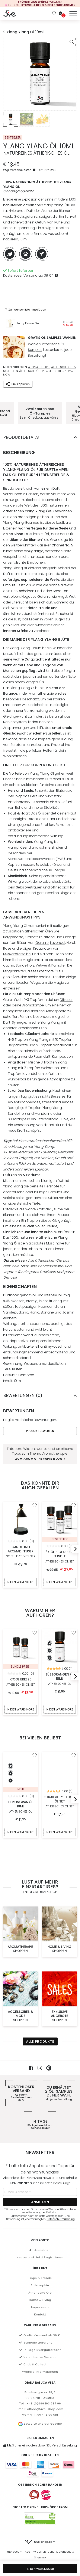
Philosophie (40, 2270)
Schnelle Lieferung (36, 2328)
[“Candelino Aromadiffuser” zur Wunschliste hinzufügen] (34, 1490)
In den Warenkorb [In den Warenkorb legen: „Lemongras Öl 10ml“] (20, 1817)
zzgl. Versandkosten (20, 170)
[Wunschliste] (54, 13)
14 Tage (40, 2109)
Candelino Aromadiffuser (20, 1537)
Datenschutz (65, 2537)
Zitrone (49, 922)
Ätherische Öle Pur (33, 356)
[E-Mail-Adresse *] (40, 2177)
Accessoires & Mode (20, 2000)
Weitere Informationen (40, 2357)
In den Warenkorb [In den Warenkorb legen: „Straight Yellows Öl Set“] (59, 1817)
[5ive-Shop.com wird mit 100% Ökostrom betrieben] (40, 2503)
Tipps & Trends (40, 2263)
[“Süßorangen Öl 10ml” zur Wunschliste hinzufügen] (73, 1617)
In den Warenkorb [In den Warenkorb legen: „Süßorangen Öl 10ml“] (59, 1694)
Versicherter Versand (38, 2342)
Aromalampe (33, 990)
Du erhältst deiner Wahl (59, 2078)
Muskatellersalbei (17, 939)
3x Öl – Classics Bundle (60, 1542)
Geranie (42, 927)
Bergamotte (13, 922)
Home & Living (60, 1933)
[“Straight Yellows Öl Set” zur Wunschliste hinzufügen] (73, 1740)
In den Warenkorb (52, 286)
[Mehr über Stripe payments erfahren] (40, 2556)
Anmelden (40, 2235)
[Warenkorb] (62, 13)
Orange (69, 922)
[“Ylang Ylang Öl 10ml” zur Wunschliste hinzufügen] (25, 294)
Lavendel (57, 927)
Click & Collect (33, 2349)
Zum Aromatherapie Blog (40, 1444)
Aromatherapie (39, 352)
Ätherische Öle (40, 2278)
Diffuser (66, 984)
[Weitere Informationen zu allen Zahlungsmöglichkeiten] (40, 2454)
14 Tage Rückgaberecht (40, 2335)
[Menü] (73, 12)
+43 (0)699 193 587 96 (43, 2388)
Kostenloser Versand (21, 2078)
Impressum (40, 2292)
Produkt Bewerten (40, 1416)
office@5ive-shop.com (45, 2394)
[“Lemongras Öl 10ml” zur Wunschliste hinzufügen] (34, 1740)
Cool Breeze (20, 1667)
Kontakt (40, 2299)
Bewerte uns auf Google (40, 2409)
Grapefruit (33, 922)
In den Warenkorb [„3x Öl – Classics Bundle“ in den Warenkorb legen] (59, 1567)
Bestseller (55, 356)
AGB (28, 2537)
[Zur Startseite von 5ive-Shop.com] (40, 2527)
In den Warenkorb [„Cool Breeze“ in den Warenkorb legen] (20, 1694)
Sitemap (40, 2542)
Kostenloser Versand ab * (31, 275)
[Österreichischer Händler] (46, 2480)
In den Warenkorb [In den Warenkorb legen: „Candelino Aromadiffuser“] (20, 1567)
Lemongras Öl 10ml (20, 1792)
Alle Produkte (40, 2026)
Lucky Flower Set (28, 308)
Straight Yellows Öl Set (60, 1787)
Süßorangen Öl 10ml (60, 1664)
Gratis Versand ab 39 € (39, 2320)
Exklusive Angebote (60, 2000)
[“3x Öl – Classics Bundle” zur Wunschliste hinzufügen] (73, 1490)
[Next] (74, 1534)
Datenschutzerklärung (61, 2204)
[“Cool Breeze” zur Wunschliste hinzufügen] (34, 1617)
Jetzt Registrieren (49, 2242)
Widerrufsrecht (43, 2537)
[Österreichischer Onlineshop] (34, 2480)
